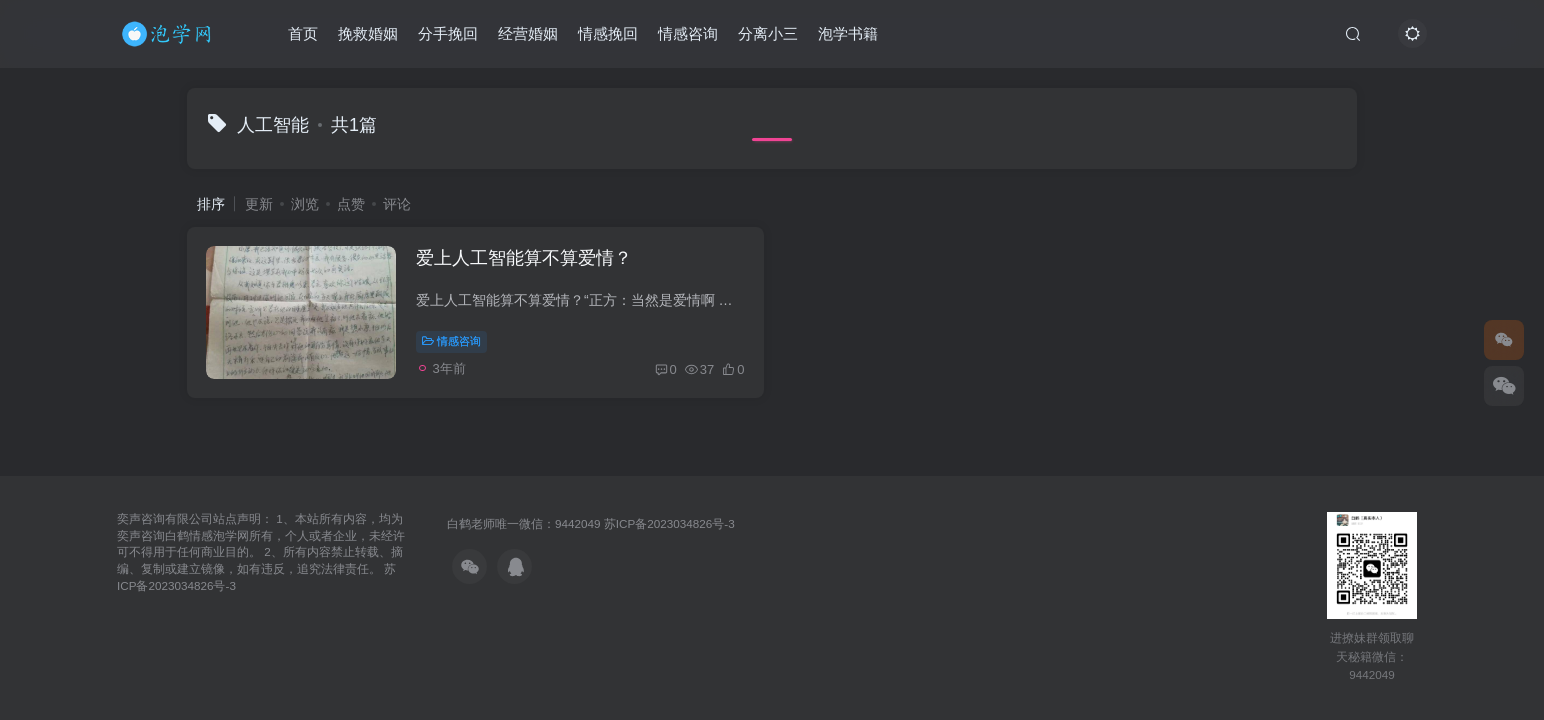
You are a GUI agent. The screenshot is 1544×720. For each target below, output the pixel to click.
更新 (259, 204)
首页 (303, 33)
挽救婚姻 (368, 33)
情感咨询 (688, 33)
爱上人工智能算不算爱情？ (525, 259)
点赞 (351, 204)
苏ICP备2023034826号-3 (669, 523)
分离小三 (768, 33)
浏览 (305, 204)
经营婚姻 (528, 33)
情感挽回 (608, 33)
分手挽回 (448, 33)
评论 (397, 204)
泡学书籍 (848, 33)
